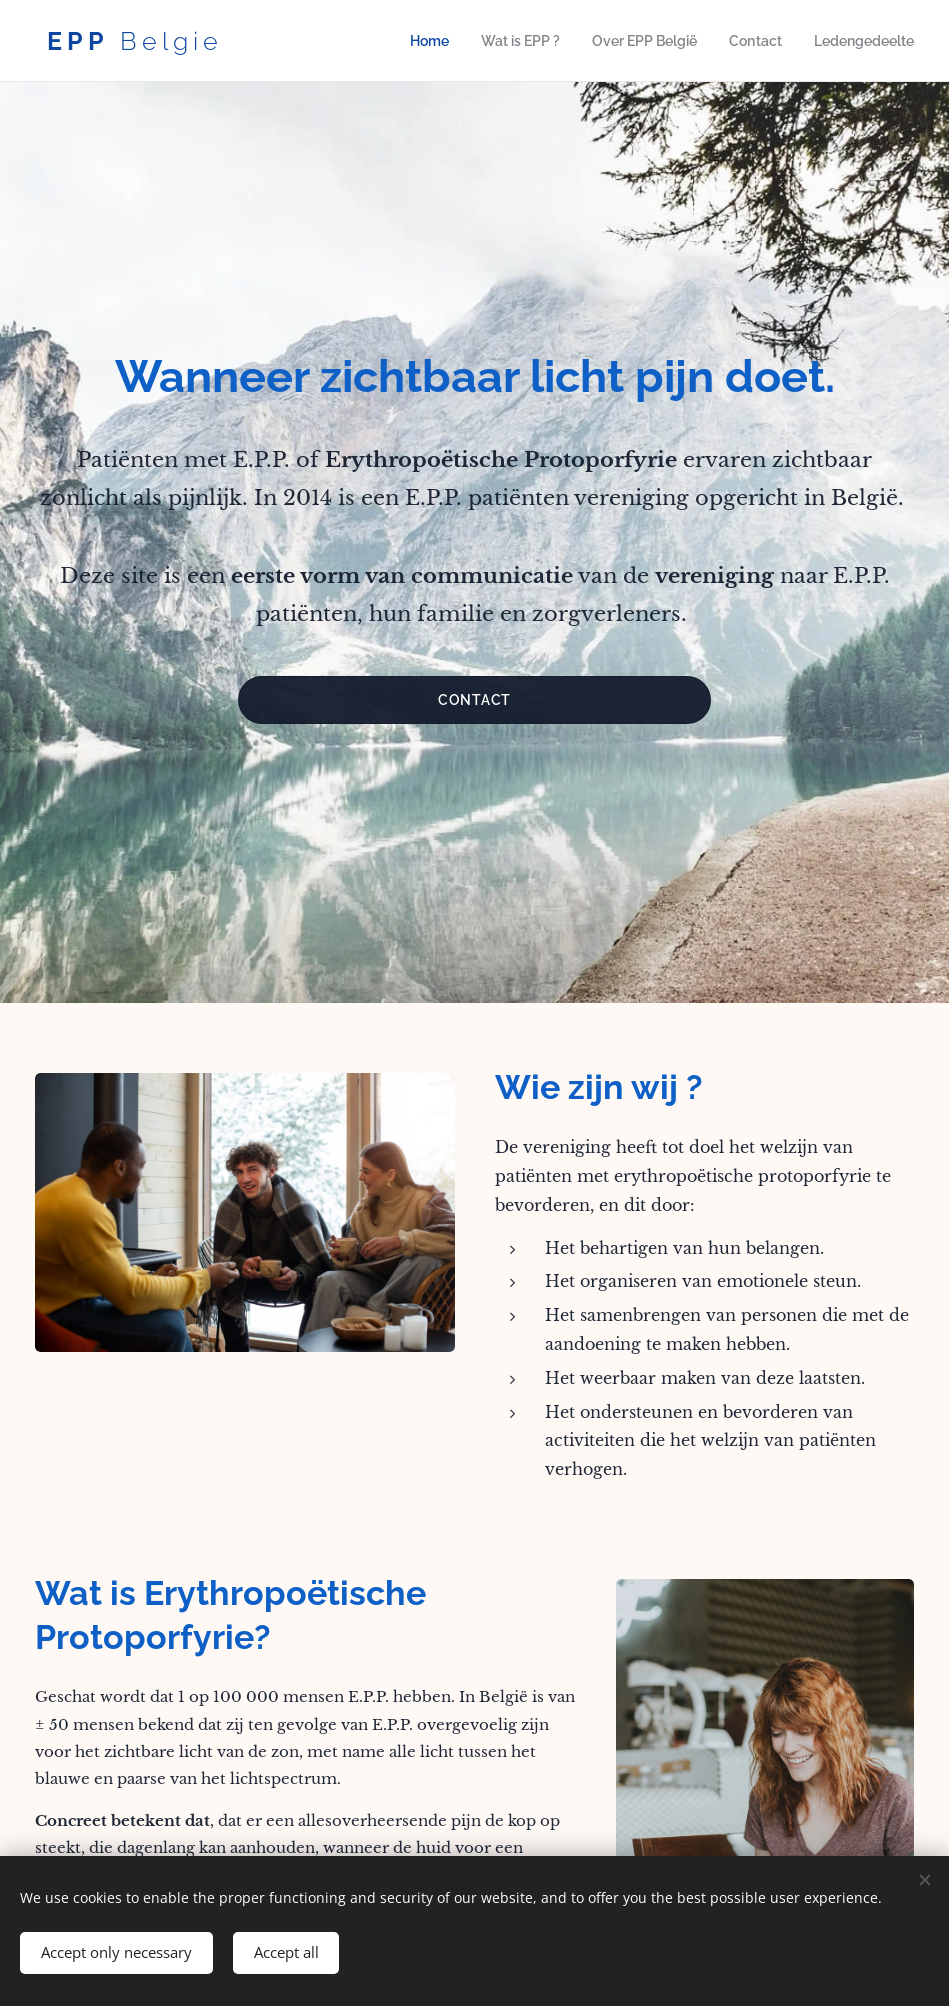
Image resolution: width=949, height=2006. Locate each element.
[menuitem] (448, 41)
